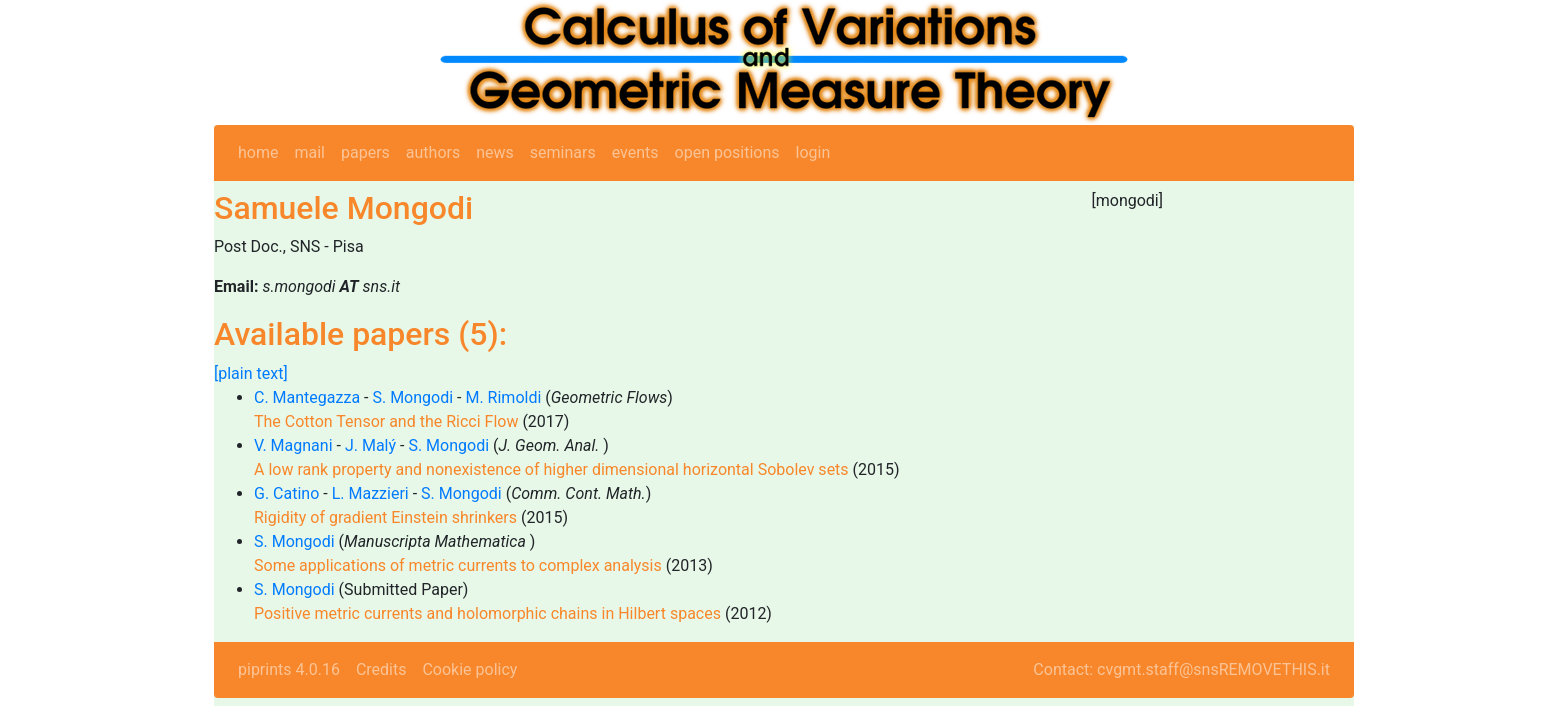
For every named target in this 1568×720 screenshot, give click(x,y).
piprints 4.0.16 (289, 669)
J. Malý (370, 445)
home (258, 152)
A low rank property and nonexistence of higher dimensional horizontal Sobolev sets (551, 469)
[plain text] (251, 373)
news (495, 152)
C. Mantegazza (307, 397)
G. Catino (286, 493)
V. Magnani (293, 445)
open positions (727, 152)
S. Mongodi (412, 397)
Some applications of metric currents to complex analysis (458, 565)
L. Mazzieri (370, 493)
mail (309, 152)
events (635, 152)
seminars (563, 152)
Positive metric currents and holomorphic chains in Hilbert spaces (487, 613)
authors (433, 152)
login (813, 152)
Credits (381, 669)
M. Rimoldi (503, 397)
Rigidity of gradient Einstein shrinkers (385, 517)
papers (365, 152)
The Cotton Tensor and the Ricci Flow (386, 421)
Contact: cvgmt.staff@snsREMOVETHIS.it (1181, 669)
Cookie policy (469, 669)
